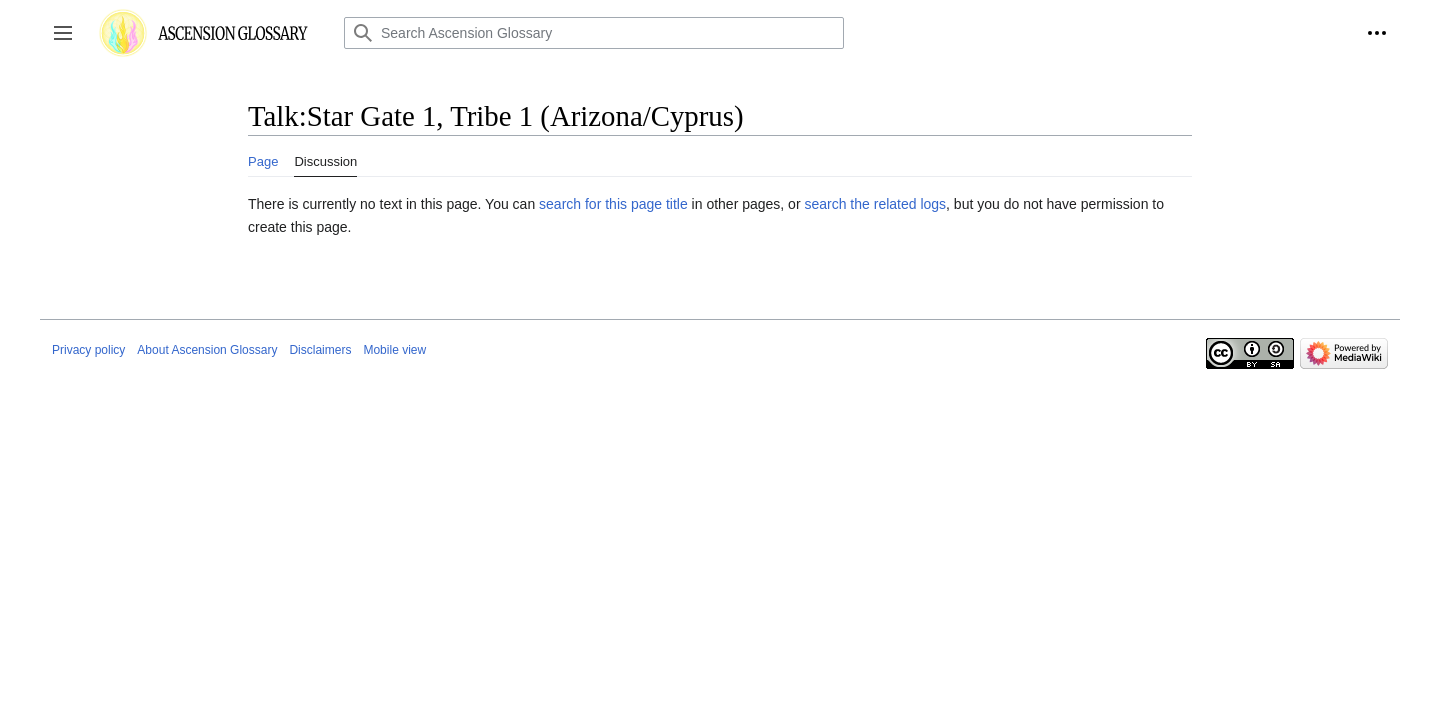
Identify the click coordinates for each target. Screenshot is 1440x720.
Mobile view (394, 350)
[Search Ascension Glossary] (594, 33)
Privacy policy (88, 350)
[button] (63, 33)
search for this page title (613, 204)
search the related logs (875, 204)
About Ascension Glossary (207, 350)
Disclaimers (320, 350)
